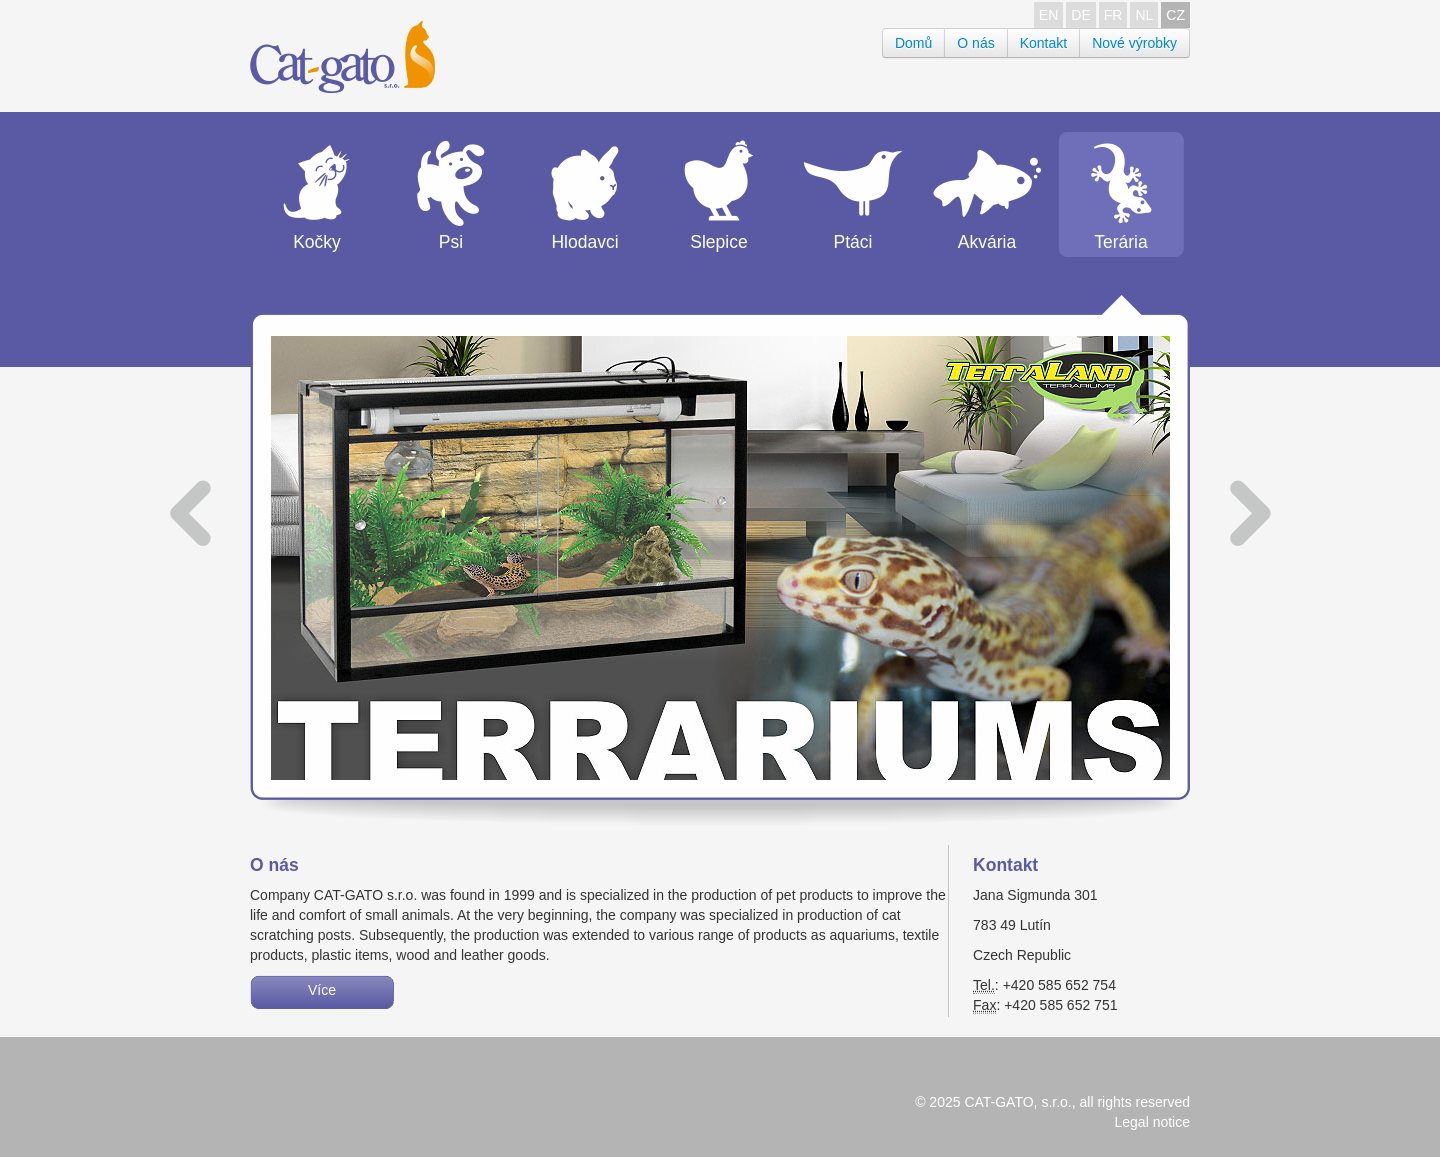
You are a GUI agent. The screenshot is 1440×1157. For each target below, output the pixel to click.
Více (322, 990)
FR (1113, 15)
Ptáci (853, 242)
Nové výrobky (1134, 43)
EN (1048, 15)
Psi (451, 242)
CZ (1175, 15)
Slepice (718, 242)
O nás (975, 43)
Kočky (317, 242)
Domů (913, 43)
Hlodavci (584, 242)
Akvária (987, 242)
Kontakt (1043, 43)
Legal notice (1152, 1122)
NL (1144, 15)
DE (1080, 15)
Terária (1121, 242)
